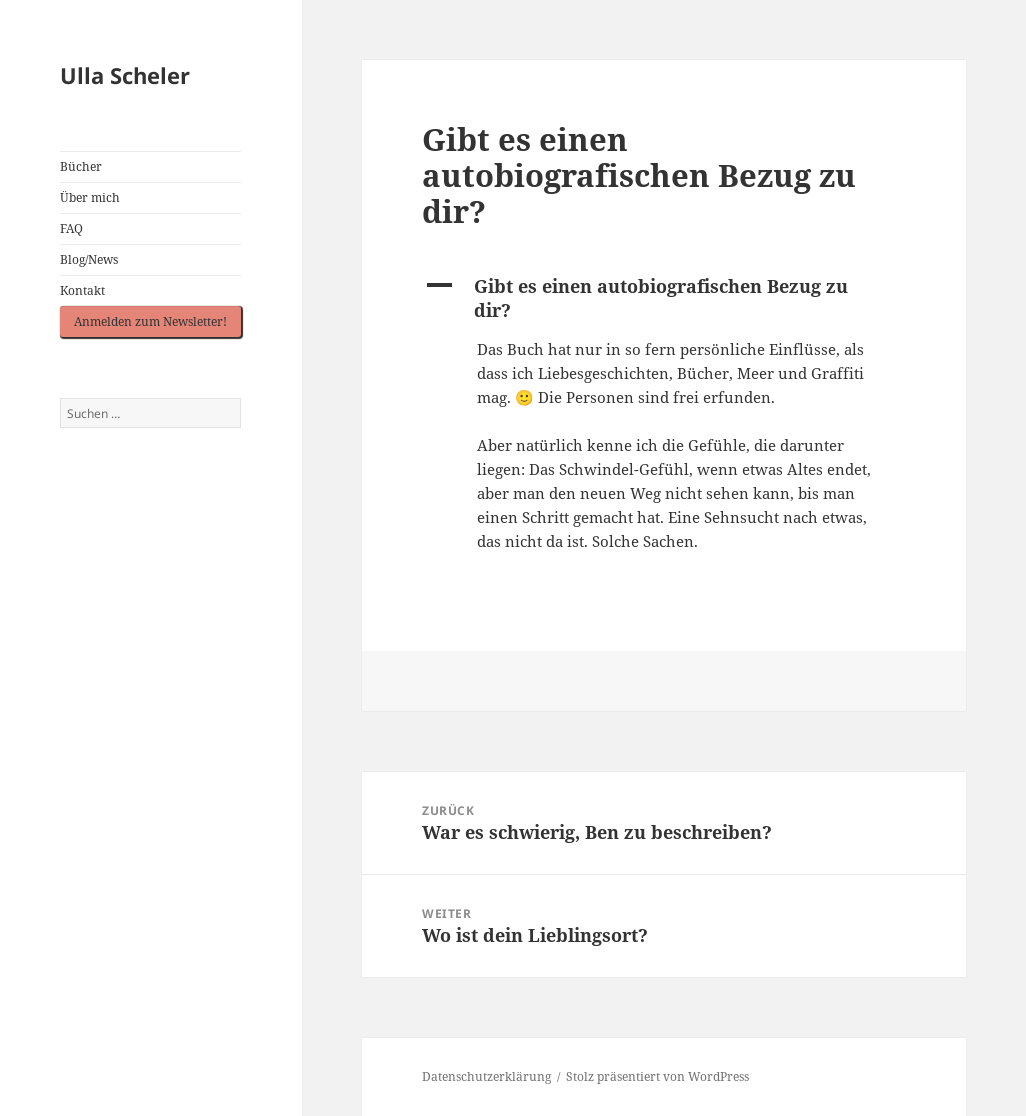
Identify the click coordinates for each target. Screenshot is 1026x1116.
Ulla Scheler (125, 75)
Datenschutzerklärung (486, 1076)
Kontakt (82, 290)
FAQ (71, 228)
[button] (663, 298)
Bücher (81, 166)
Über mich (90, 197)
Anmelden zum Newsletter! (150, 321)
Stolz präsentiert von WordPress (657, 1076)
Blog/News (89, 259)
